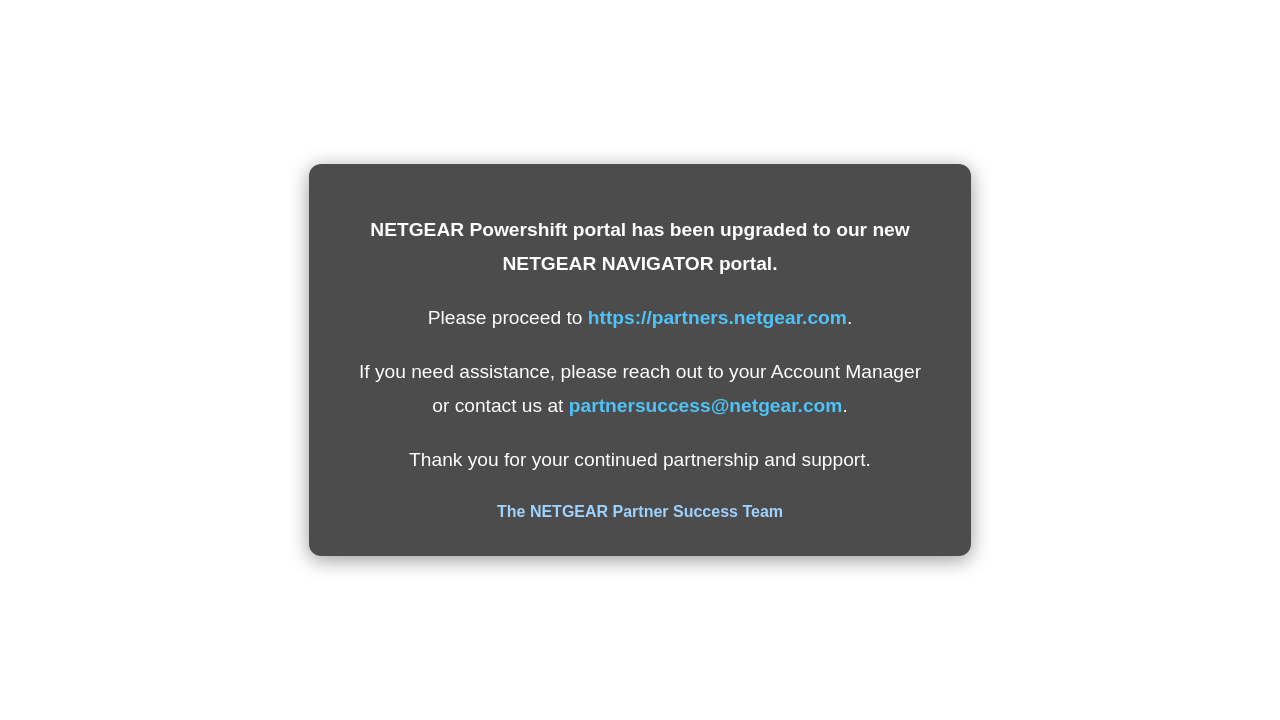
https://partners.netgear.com (717, 317)
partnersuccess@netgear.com (706, 405)
